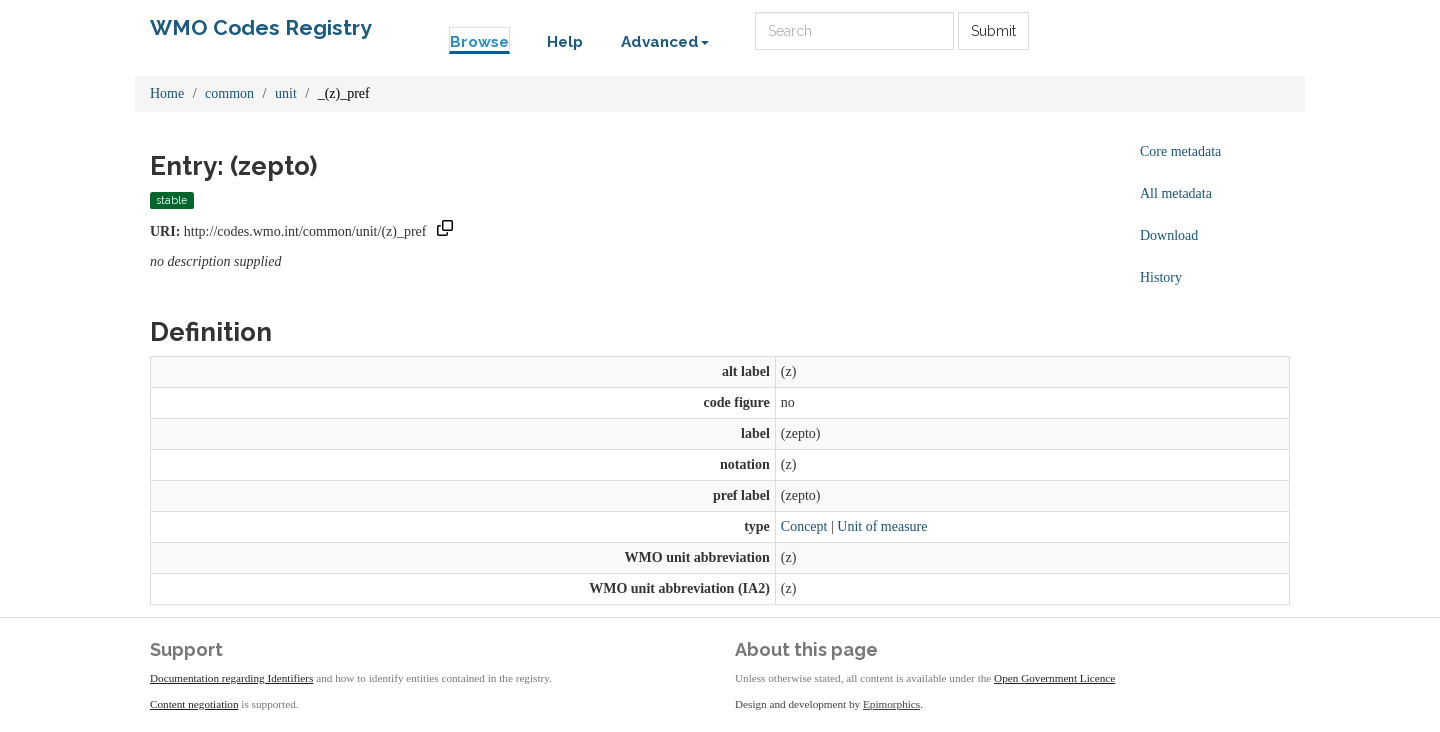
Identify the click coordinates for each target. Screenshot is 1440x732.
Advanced (665, 42)
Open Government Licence (1054, 678)
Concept (804, 526)
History (1161, 277)
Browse (479, 42)
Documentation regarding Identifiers (231, 678)
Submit (993, 31)
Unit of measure (882, 526)
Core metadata (1180, 151)
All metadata (1176, 193)
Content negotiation (194, 704)
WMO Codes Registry (261, 27)
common (229, 93)
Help (565, 42)
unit (286, 93)
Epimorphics (891, 704)
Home (167, 93)
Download (1169, 235)
